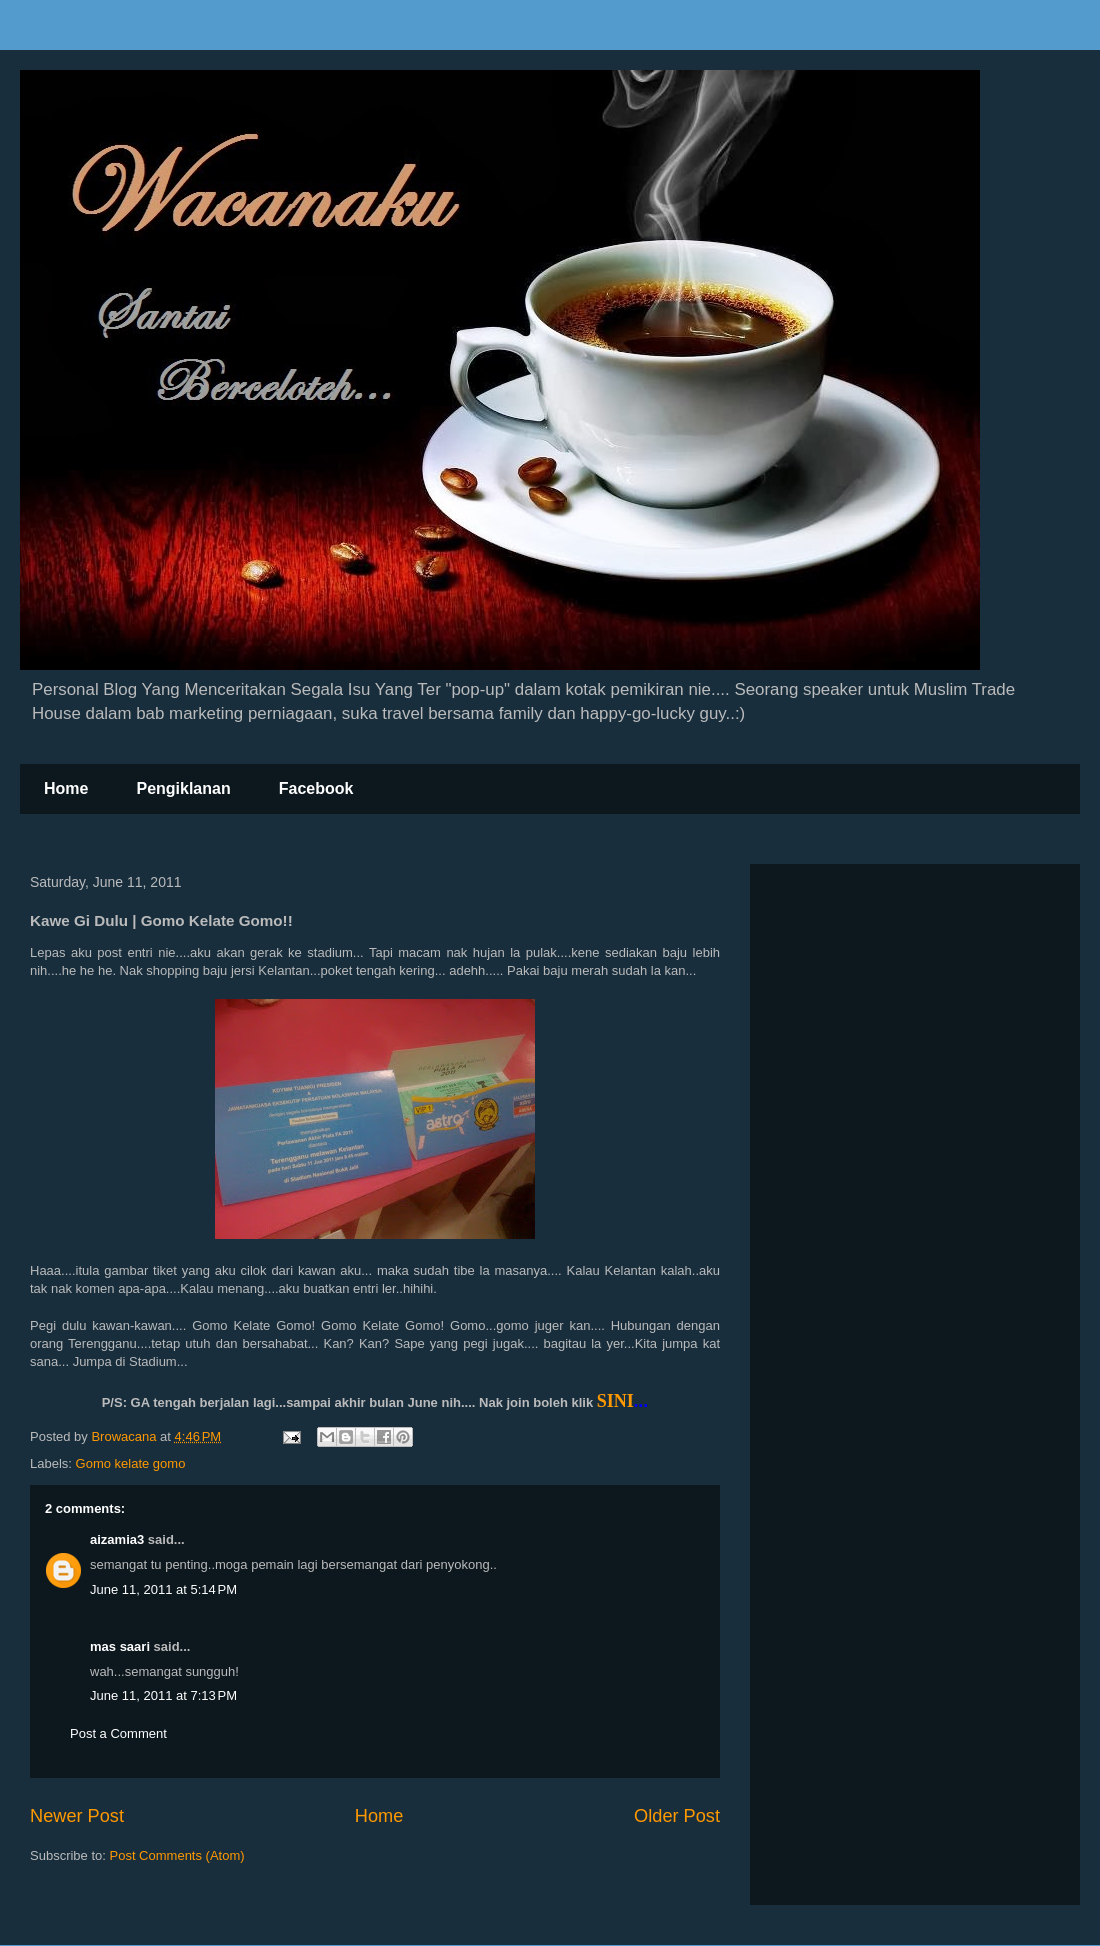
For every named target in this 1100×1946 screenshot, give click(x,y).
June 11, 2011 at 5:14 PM (163, 1589)
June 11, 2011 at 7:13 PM (163, 1695)
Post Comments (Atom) (177, 1855)
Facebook (316, 788)
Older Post (677, 1816)
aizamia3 (117, 1539)
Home (66, 788)
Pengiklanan (183, 788)
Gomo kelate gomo (131, 1463)
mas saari (120, 1646)
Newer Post (77, 1816)
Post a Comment (118, 1733)
